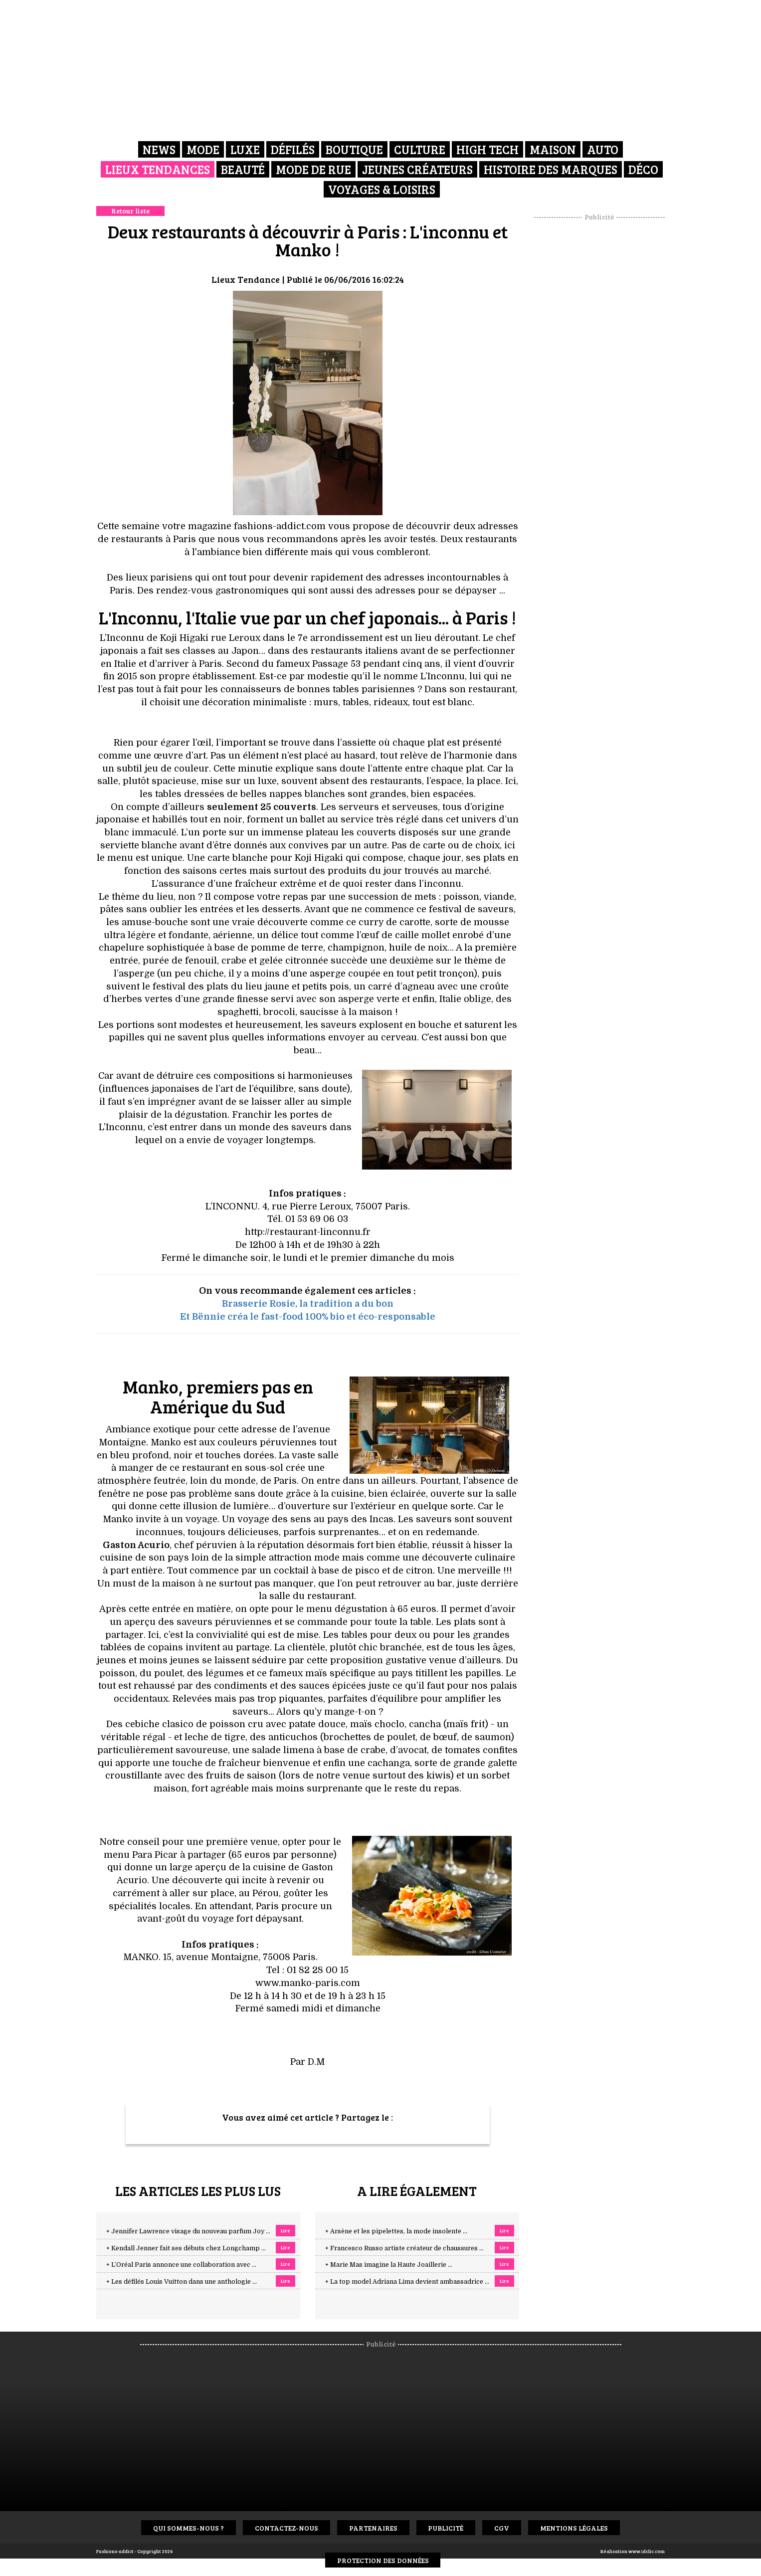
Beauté (243, 169)
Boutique (354, 149)
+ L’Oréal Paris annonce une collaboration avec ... (181, 2264)
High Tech (487, 149)
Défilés (293, 149)
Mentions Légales (574, 2528)
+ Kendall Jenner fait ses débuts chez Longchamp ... (186, 2248)
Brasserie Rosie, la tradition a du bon (307, 1304)
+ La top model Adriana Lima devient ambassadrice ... (407, 2281)
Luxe (245, 149)
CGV (502, 2528)
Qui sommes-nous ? (188, 2528)
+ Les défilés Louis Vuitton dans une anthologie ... (181, 2281)
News (159, 149)
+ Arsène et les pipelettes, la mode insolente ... (396, 2231)
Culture (419, 149)
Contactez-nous (286, 2528)
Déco (643, 169)
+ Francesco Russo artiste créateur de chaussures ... (404, 2248)
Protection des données (383, 2560)
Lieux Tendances (157, 169)
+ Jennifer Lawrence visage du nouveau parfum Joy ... (188, 2231)
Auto (602, 149)
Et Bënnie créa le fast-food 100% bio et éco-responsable (307, 1317)
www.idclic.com (646, 2551)
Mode (203, 149)
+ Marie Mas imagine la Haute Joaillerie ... (388, 2264)
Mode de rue (313, 169)
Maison (553, 149)
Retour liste (130, 210)
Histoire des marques (550, 169)
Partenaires (373, 2528)
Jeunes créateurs (417, 169)
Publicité (446, 2528)
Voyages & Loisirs (381, 189)
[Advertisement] (599, 371)
